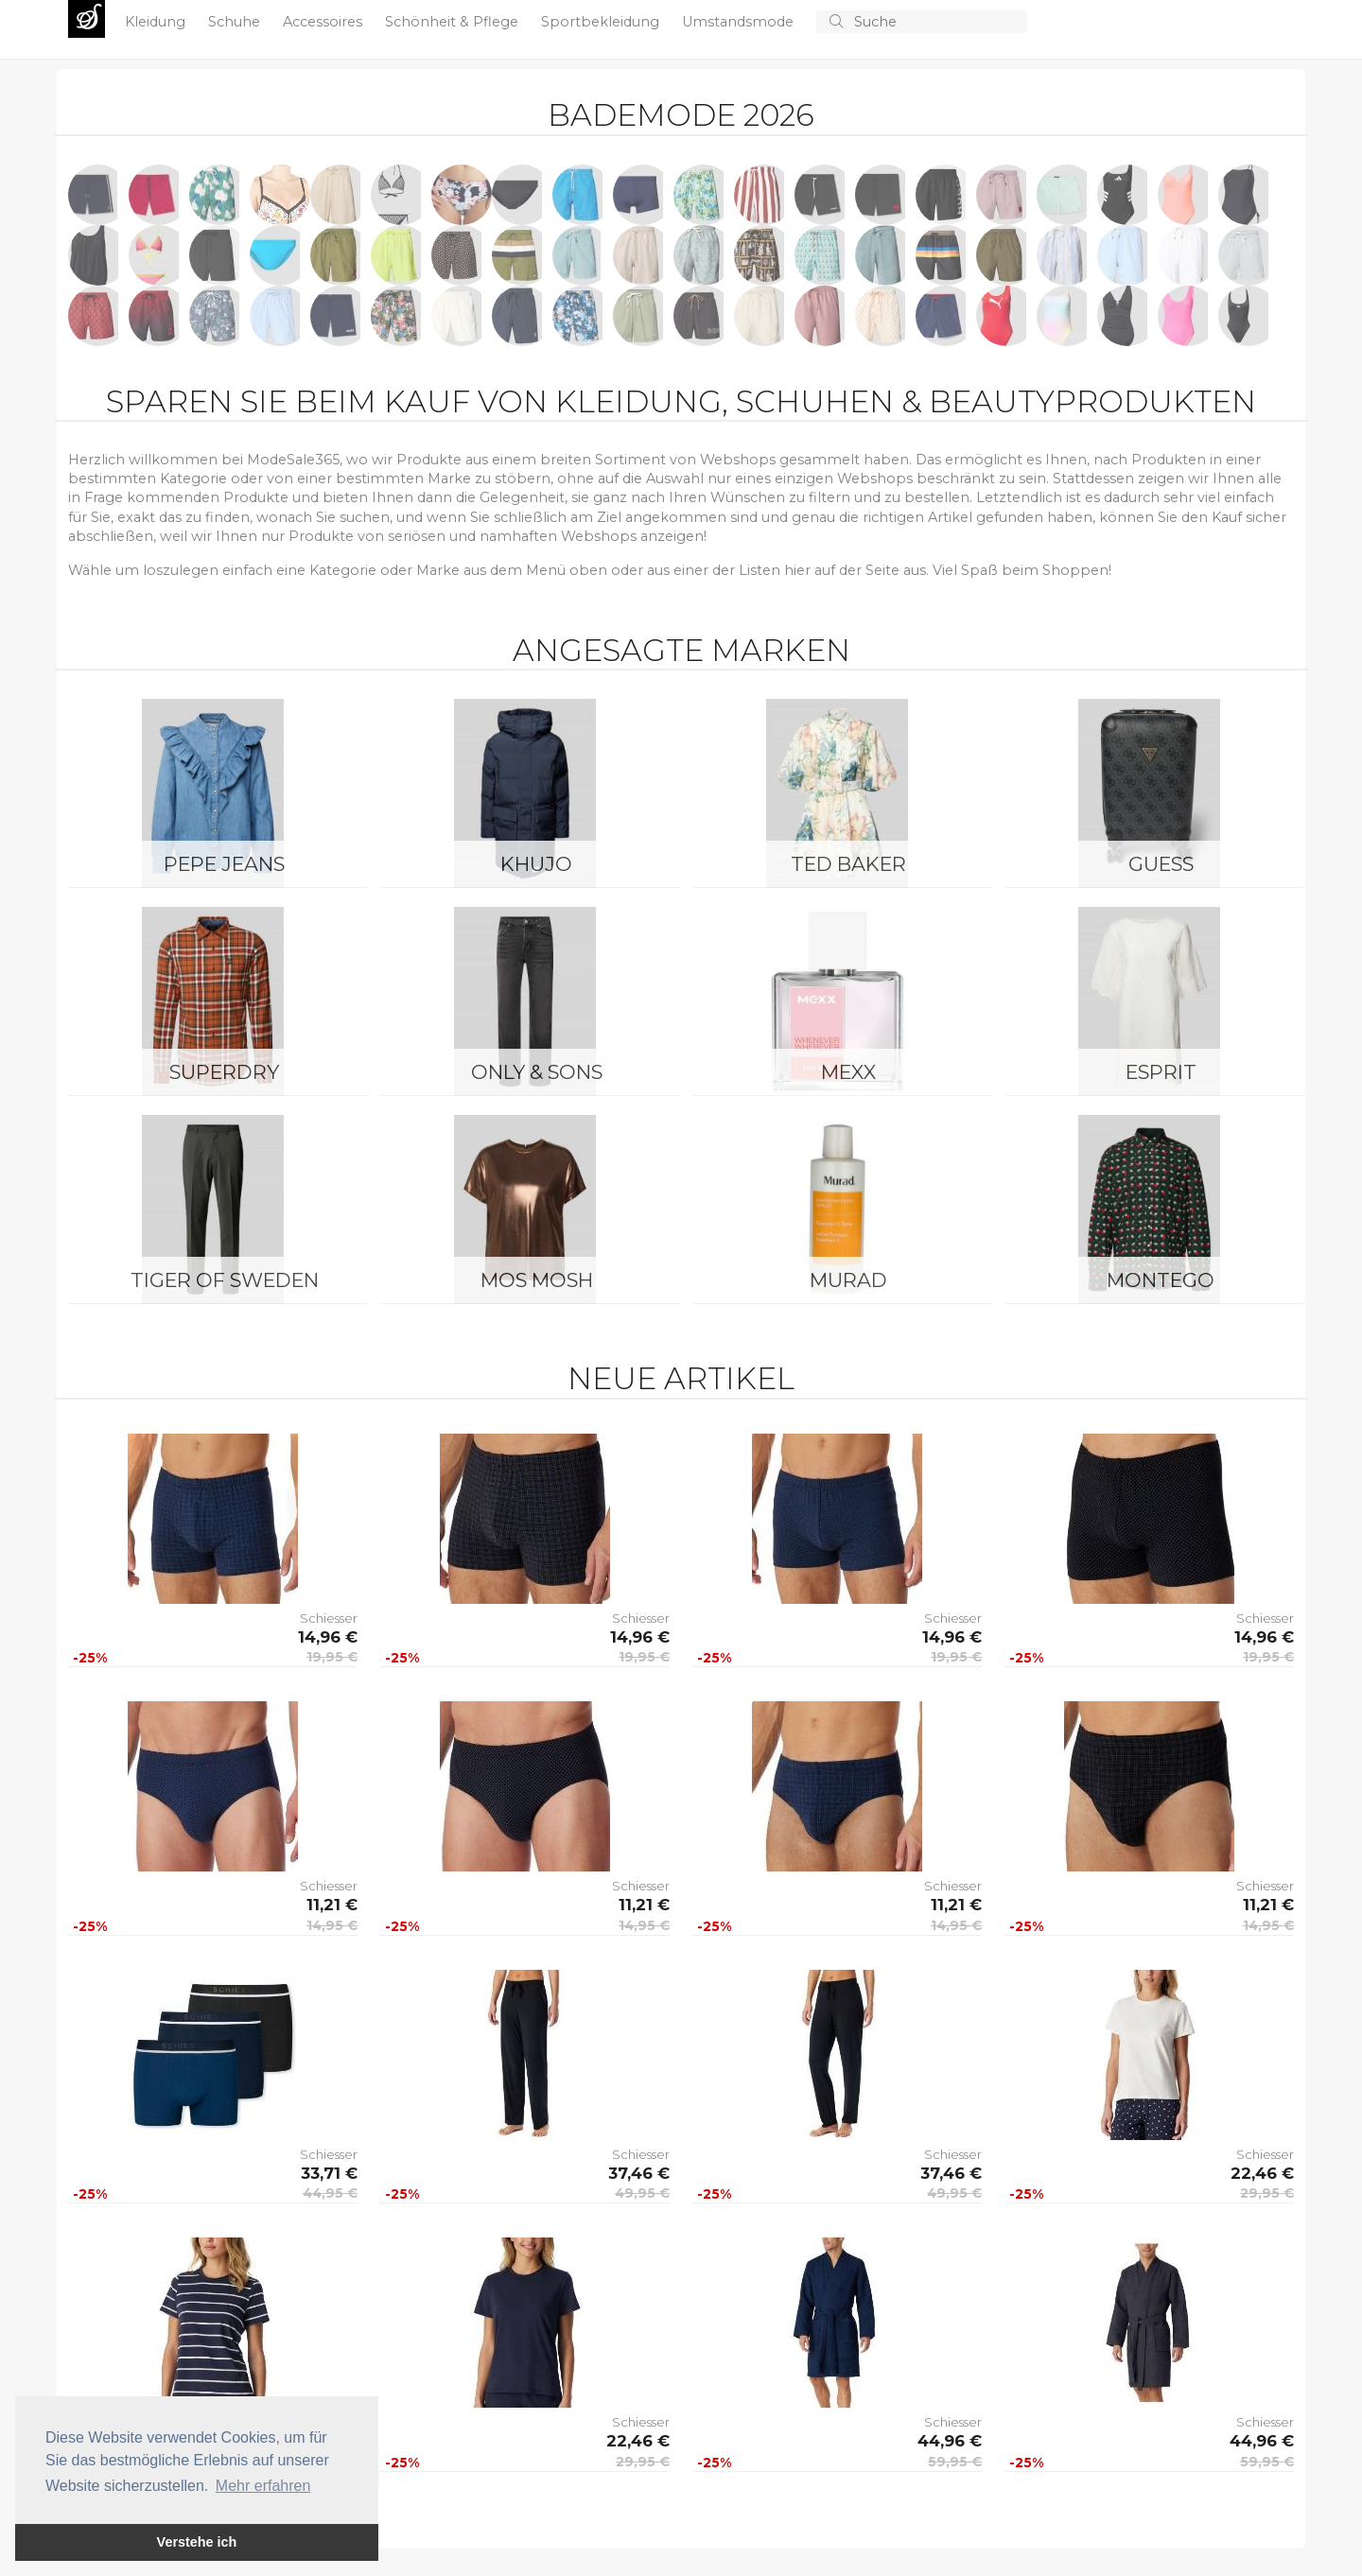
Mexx (848, 1072)
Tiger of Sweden (225, 1280)
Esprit (1161, 1072)
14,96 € (328, 1636)
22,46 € (1262, 2173)
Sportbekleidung (602, 21)
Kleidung (157, 21)
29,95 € (1267, 2193)
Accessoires (324, 21)
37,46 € (639, 2173)
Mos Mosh (536, 1280)
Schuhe (236, 21)
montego (1160, 1280)
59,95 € (955, 2461)
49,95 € (642, 2193)
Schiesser (329, 1618)
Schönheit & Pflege (453, 21)
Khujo (536, 864)
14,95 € (332, 1925)
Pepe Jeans (224, 864)
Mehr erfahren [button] (263, 2486)
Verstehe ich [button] (197, 2542)
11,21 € (332, 1904)
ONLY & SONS (536, 1072)
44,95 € (330, 2193)
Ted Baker (848, 864)
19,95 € (332, 1656)
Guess (1161, 864)
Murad (848, 1280)
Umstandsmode (739, 21)
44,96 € (949, 2440)
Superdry (224, 1072)
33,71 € (329, 2173)
